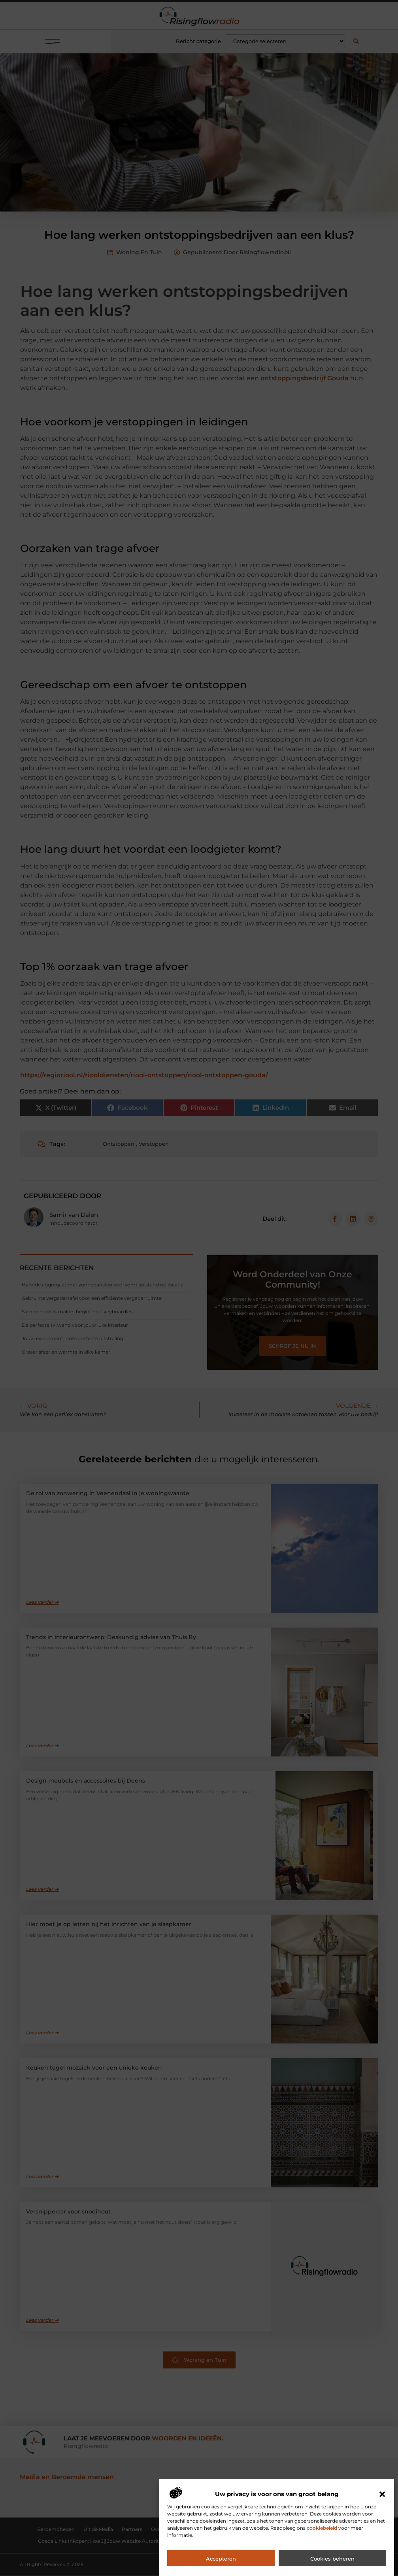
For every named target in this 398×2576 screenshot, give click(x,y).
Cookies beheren (332, 2558)
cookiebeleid (322, 2528)
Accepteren (221, 2558)
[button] (382, 2494)
